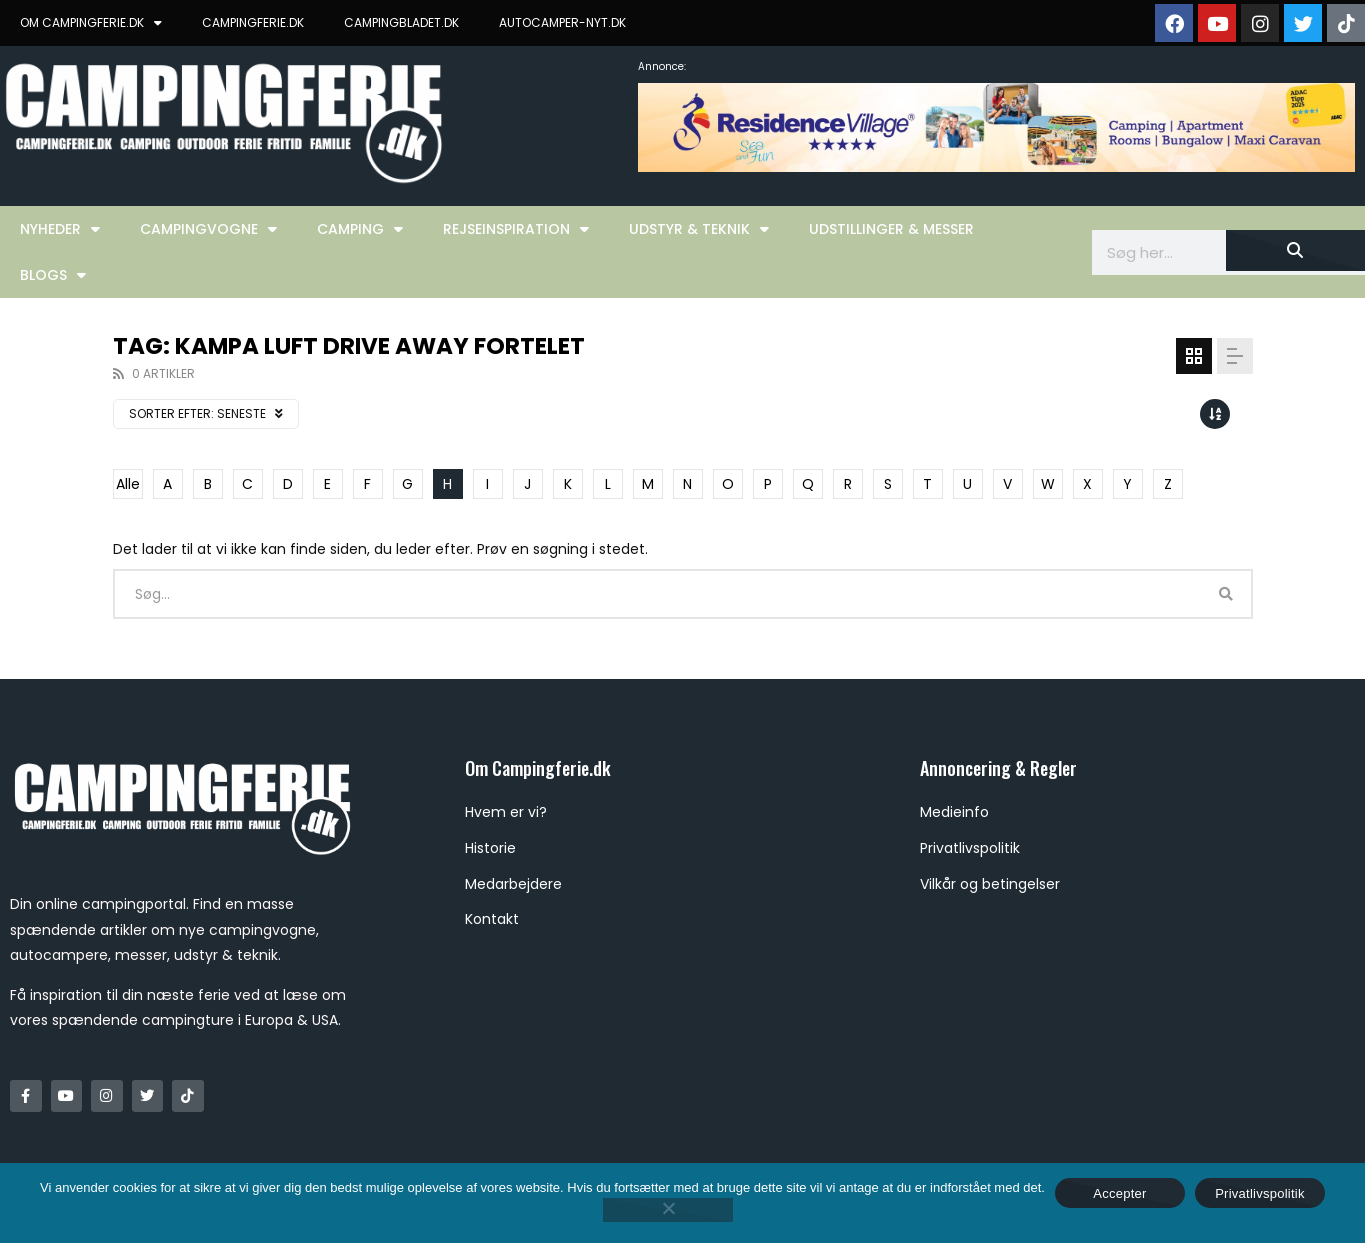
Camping (360, 229)
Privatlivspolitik (1260, 1193)
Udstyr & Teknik (699, 229)
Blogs (53, 275)
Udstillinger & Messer (891, 229)
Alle (128, 484)
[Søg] (1295, 250)
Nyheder (60, 229)
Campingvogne (208, 229)
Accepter (1119, 1193)
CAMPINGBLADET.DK (401, 22)
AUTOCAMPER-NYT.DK (562, 22)
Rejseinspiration (516, 229)
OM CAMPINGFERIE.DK (91, 23)
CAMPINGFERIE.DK (253, 22)
